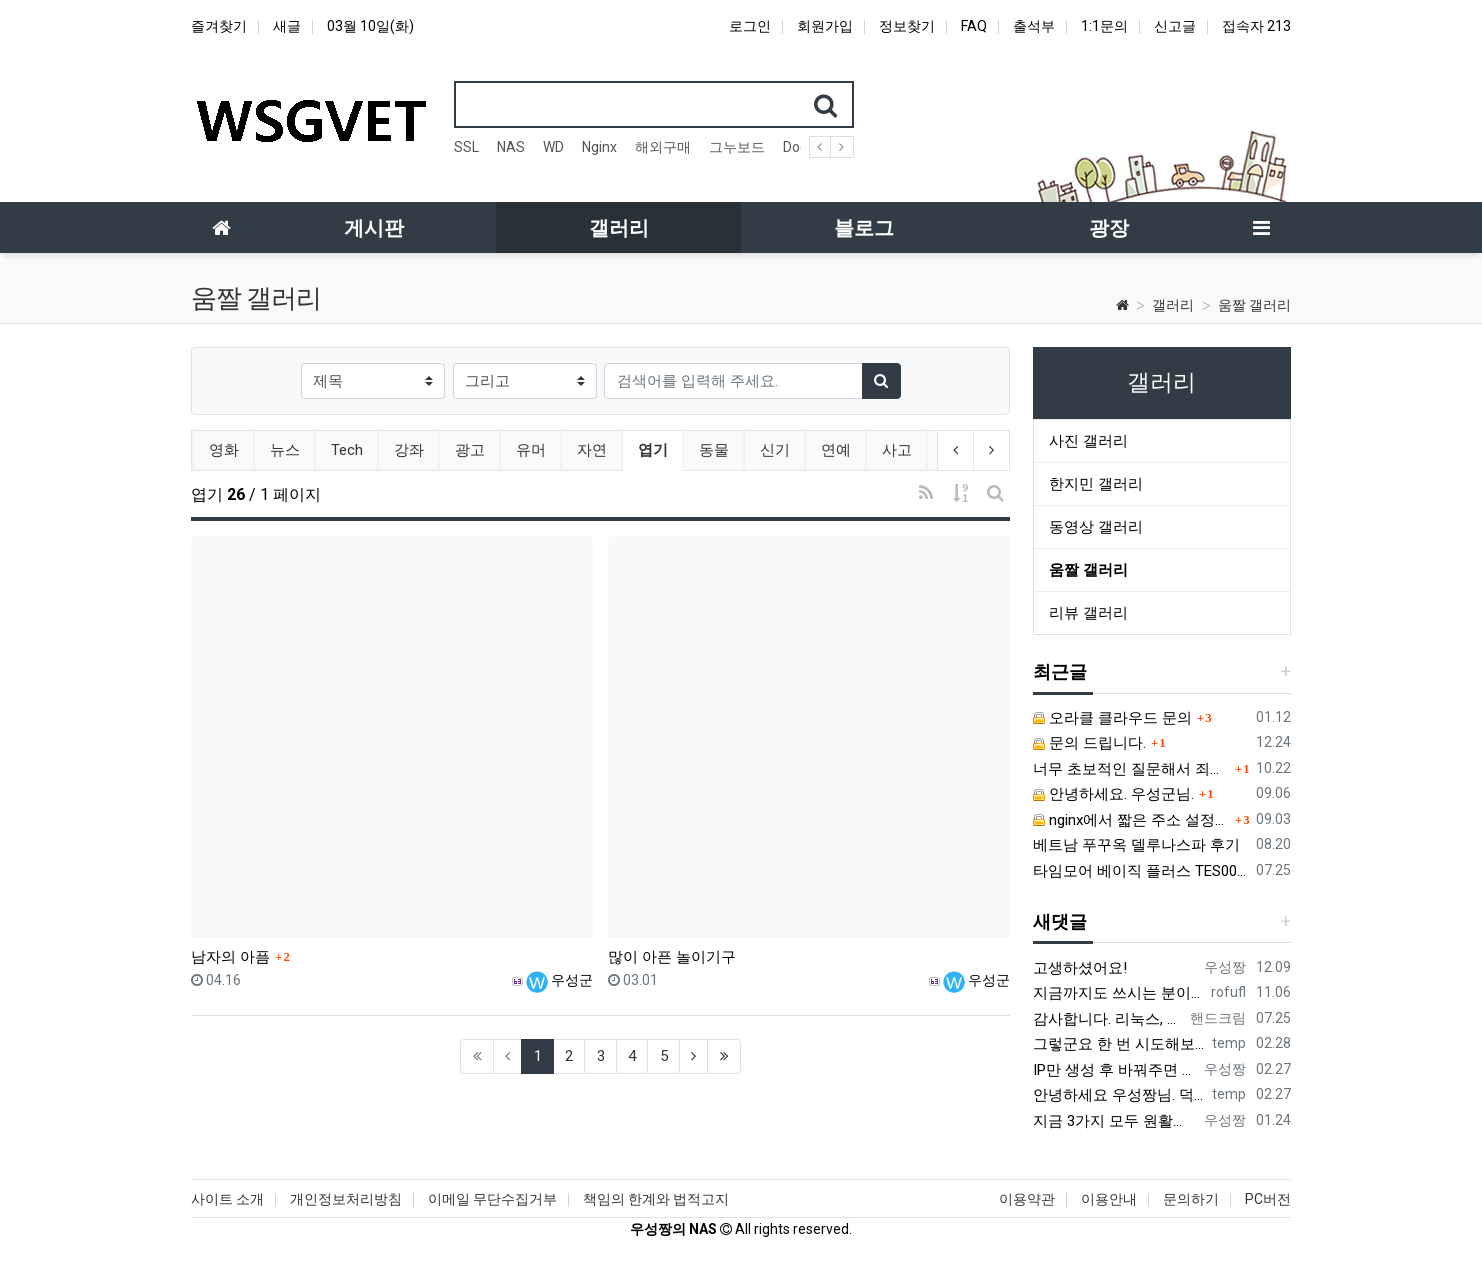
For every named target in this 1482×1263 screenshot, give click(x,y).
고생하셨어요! (1080, 968)
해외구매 (663, 147)
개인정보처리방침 (346, 1199)
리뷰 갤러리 (1088, 613)
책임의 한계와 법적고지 (656, 1199)
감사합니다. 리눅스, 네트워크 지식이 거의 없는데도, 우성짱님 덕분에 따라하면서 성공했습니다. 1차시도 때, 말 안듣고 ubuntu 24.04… (1107, 1019)
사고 (895, 450)
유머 (529, 450)
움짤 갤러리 (1254, 305)
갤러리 (1173, 305)
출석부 (1034, 26)
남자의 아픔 (230, 957)
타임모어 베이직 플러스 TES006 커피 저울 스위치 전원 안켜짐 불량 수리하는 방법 (1141, 871)
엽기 (658, 448)
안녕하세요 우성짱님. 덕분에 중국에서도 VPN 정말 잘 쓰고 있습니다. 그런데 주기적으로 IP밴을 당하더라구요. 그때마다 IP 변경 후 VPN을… (1118, 1095)
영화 (222, 450)
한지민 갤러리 (1096, 484)
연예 (834, 450)
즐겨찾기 (219, 26)
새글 (287, 26)
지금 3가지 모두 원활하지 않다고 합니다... (1114, 1121)
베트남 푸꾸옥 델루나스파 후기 (1136, 845)
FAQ (974, 26)
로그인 (750, 26)
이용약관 (1027, 1199)
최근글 (1060, 671)
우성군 (559, 980)
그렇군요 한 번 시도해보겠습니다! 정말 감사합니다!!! (1118, 1044)
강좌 (407, 450)
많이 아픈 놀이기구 (672, 957)
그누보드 (737, 147)
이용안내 (1109, 1199)
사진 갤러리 (1088, 441)
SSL (466, 147)
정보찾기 (907, 26)
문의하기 (1191, 1199)
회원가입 (825, 26)
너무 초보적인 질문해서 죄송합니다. (1131, 769)
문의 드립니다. (1089, 743)
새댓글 (1060, 921)
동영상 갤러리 (1096, 527)
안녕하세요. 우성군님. (1113, 794)
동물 (712, 450)
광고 (468, 450)
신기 (773, 450)
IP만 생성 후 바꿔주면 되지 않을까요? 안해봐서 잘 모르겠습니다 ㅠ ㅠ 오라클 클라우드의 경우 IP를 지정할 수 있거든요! (1114, 1070)
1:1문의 (1104, 26)
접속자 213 (1256, 26)
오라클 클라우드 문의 (1112, 718)
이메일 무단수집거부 (492, 1199)
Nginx (599, 147)
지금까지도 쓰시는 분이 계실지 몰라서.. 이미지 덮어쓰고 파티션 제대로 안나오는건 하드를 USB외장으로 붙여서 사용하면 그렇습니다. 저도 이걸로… (1118, 993)
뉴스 (283, 450)
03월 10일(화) (370, 26)
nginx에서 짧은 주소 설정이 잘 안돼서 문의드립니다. (1131, 820)
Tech (345, 450)
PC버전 (1268, 1199)
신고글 (1175, 26)
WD (553, 147)
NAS (511, 147)
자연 (590, 450)
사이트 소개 (227, 1199)
